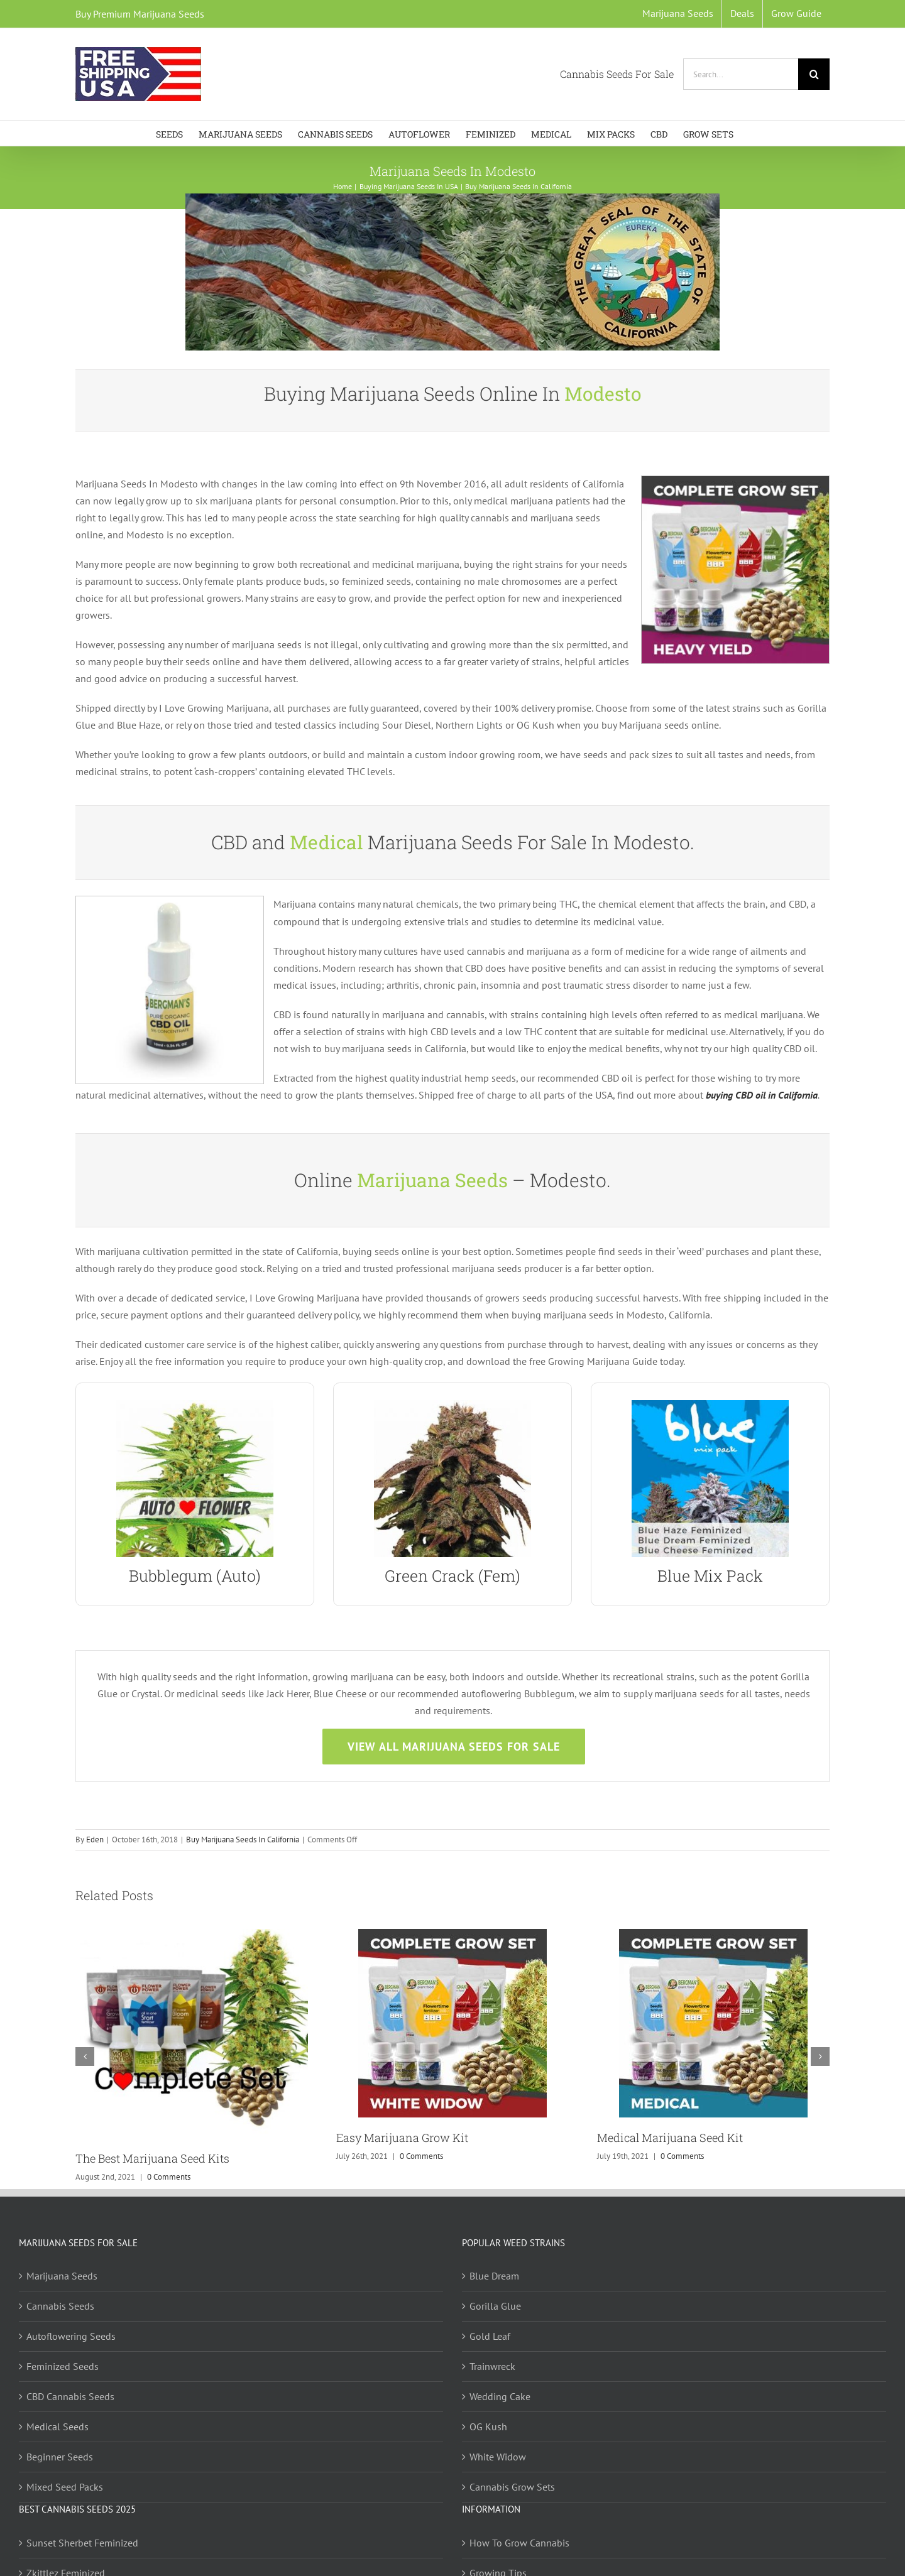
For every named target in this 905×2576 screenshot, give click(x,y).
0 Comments (168, 2176)
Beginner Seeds (59, 2456)
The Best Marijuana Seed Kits (152, 2158)
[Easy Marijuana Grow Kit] (452, 1935)
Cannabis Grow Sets (512, 2487)
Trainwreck (492, 2366)
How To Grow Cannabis (519, 2542)
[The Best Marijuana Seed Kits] (191, 1935)
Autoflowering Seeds (71, 2336)
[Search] (814, 74)
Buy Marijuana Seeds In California (242, 1839)
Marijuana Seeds (61, 2275)
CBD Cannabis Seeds (70, 2396)
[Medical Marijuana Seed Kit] (713, 1935)
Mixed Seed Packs (64, 2487)
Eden (95, 1839)
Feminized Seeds (62, 2366)
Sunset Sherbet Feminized (82, 2542)
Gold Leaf (489, 2336)
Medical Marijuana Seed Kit (670, 2137)
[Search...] (740, 74)
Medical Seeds (57, 2426)
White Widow (497, 2456)
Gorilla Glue (495, 2306)
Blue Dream (494, 2275)
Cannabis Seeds (60, 2306)
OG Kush (488, 2426)
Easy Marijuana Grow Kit (402, 2137)
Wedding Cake (499, 2396)
